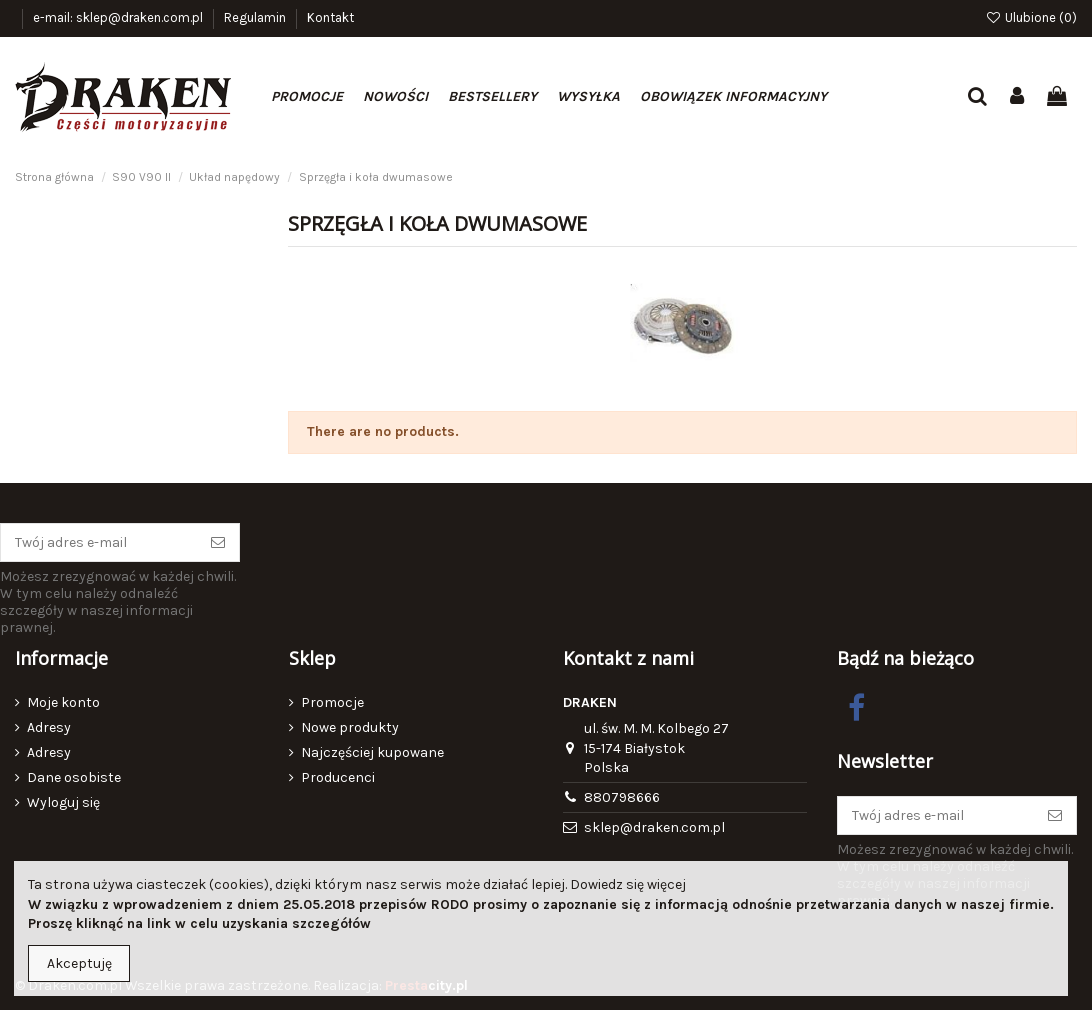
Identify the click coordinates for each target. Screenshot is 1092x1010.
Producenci (338, 777)
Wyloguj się (63, 802)
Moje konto (63, 702)
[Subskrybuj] (218, 543)
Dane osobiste (74, 777)
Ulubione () (1031, 17)
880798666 (622, 797)
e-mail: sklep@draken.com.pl (119, 17)
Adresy (49, 727)
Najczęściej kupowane (372, 752)
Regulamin (256, 17)
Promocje (332, 702)
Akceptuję (79, 963)
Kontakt (330, 17)
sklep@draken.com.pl (654, 827)
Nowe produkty (350, 727)
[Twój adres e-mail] (99, 543)
